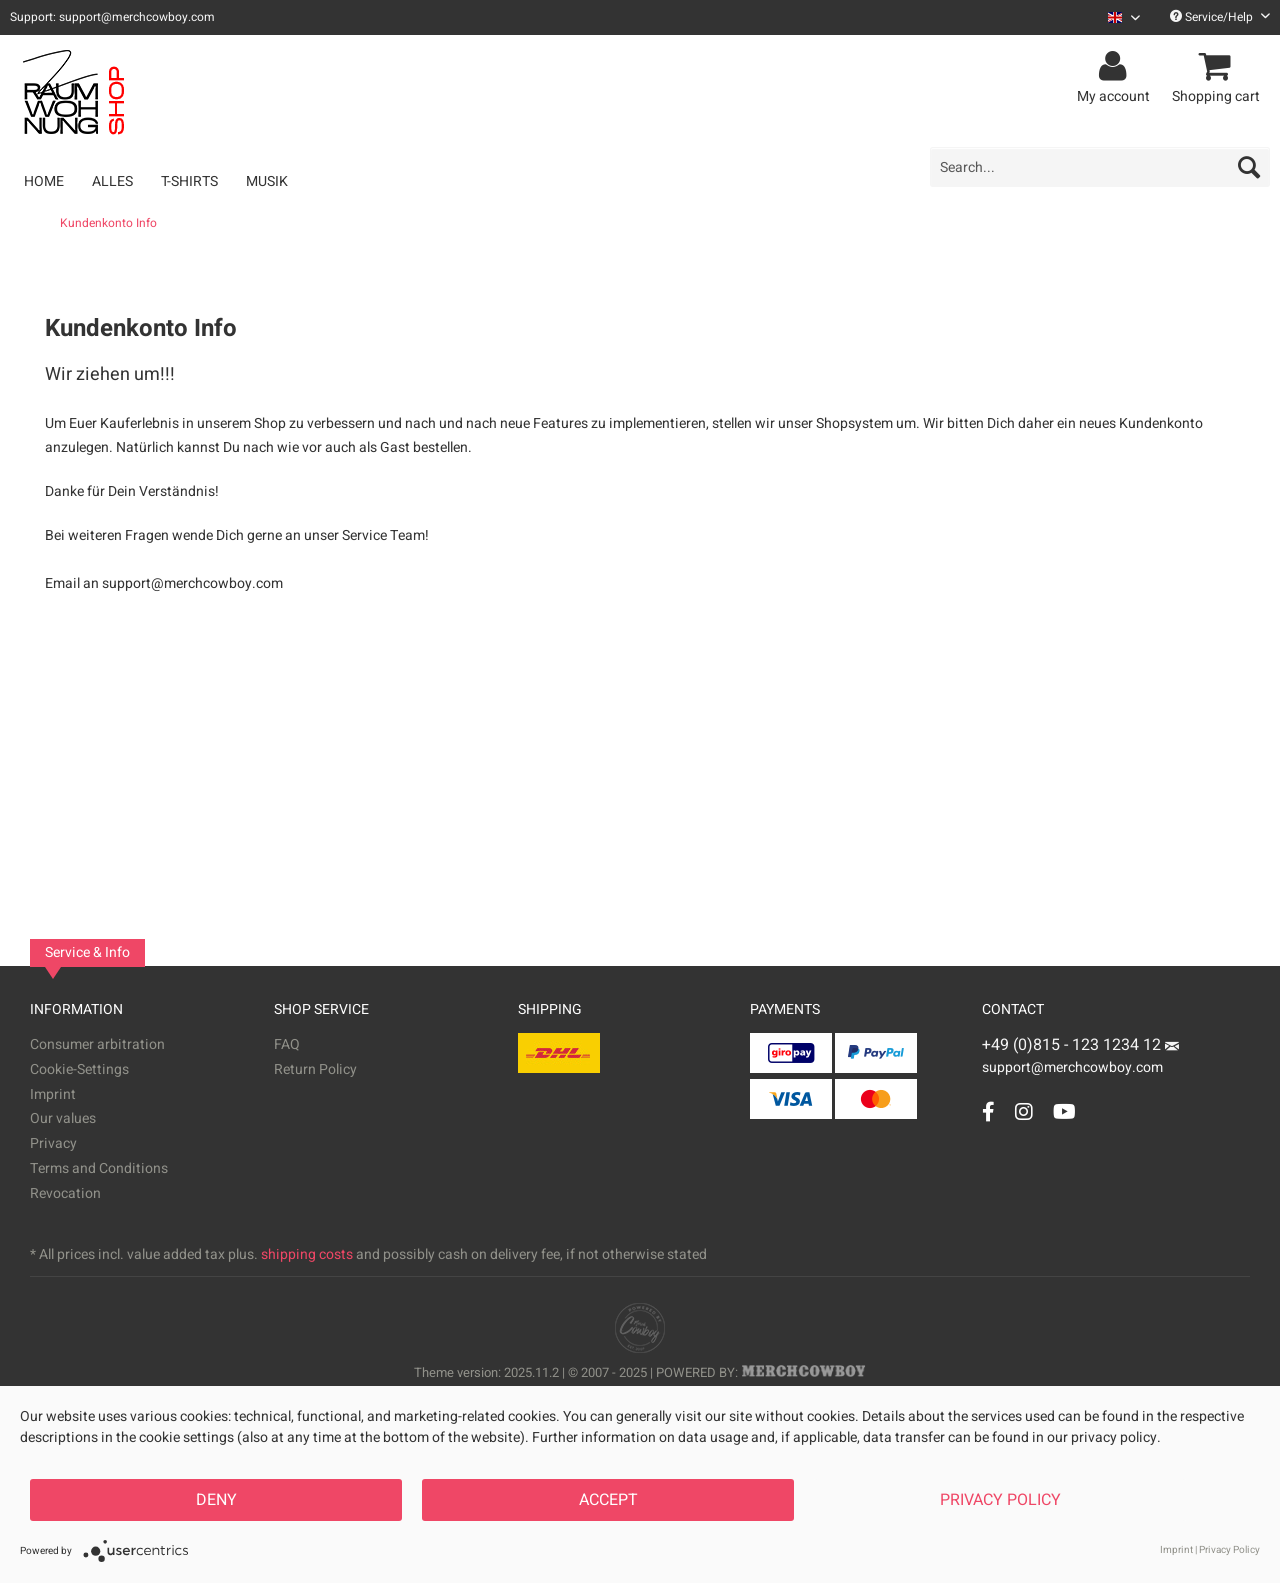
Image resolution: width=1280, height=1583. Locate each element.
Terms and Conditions (99, 1168)
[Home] (44, 181)
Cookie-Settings (79, 1069)
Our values (63, 1118)
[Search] (1249, 167)
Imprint (53, 1094)
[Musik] (267, 181)
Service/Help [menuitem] (1220, 17)
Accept (608, 1500)
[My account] (1116, 67)
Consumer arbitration (97, 1044)
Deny (216, 1500)
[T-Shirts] (189, 181)
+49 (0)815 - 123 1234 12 (1073, 1045)
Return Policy (315, 1069)
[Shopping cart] (1219, 67)
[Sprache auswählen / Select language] (1124, 17)
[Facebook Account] (988, 1111)
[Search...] (1100, 167)
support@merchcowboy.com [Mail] (1080, 1060)
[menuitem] (1116, 17)
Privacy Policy (1000, 1500)
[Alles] (112, 181)
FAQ (287, 1044)
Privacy (53, 1143)
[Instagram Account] (1024, 1111)
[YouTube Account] (1064, 1111)
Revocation (65, 1193)
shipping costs (307, 1254)
